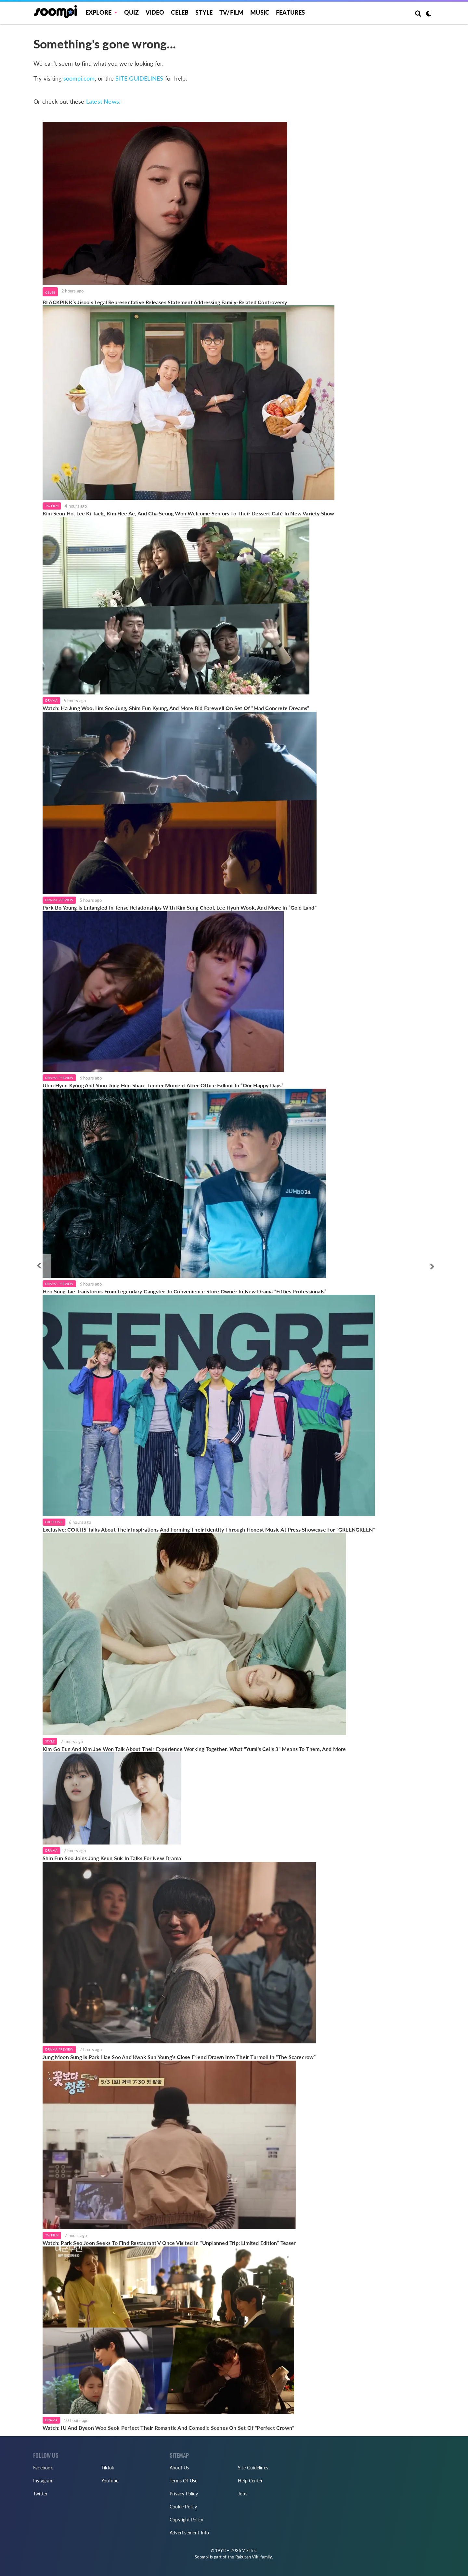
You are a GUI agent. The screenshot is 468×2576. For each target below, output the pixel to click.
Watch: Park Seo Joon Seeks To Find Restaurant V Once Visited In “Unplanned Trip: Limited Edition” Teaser (169, 2243)
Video (155, 12)
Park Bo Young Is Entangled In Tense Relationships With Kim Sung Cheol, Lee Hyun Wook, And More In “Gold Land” (180, 907)
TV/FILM (231, 12)
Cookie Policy (183, 2506)
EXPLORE (98, 12)
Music (259, 12)
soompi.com (79, 78)
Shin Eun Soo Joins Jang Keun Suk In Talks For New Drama (112, 1858)
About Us (179, 2467)
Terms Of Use (183, 2480)
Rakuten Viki (247, 2556)
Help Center (250, 2480)
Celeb (179, 12)
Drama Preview (59, 900)
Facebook (43, 2467)
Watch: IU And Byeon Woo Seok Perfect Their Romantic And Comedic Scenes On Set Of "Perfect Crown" (168, 2428)
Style (204, 12)
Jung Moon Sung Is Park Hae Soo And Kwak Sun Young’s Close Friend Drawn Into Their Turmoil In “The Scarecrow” (179, 2057)
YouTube (109, 2480)
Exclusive (54, 1522)
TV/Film (51, 506)
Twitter (40, 2493)
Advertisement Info (189, 2532)
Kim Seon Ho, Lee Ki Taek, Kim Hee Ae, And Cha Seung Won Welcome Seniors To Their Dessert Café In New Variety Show (188, 513)
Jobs (242, 2493)
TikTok (107, 2467)
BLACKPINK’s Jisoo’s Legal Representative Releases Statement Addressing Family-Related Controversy (165, 302)
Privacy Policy (184, 2493)
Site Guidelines (253, 2467)
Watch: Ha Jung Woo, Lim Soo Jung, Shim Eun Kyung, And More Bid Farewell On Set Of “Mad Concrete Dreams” (176, 708)
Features (290, 12)
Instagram (43, 2480)
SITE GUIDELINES (139, 78)
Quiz (131, 12)
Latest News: (103, 101)
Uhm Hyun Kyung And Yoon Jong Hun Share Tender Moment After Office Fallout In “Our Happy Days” (163, 1085)
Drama (51, 700)
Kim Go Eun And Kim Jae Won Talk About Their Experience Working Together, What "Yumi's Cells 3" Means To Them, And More (194, 1749)
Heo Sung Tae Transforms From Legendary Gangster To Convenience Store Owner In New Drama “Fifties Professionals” (184, 1291)
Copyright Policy (186, 2519)
